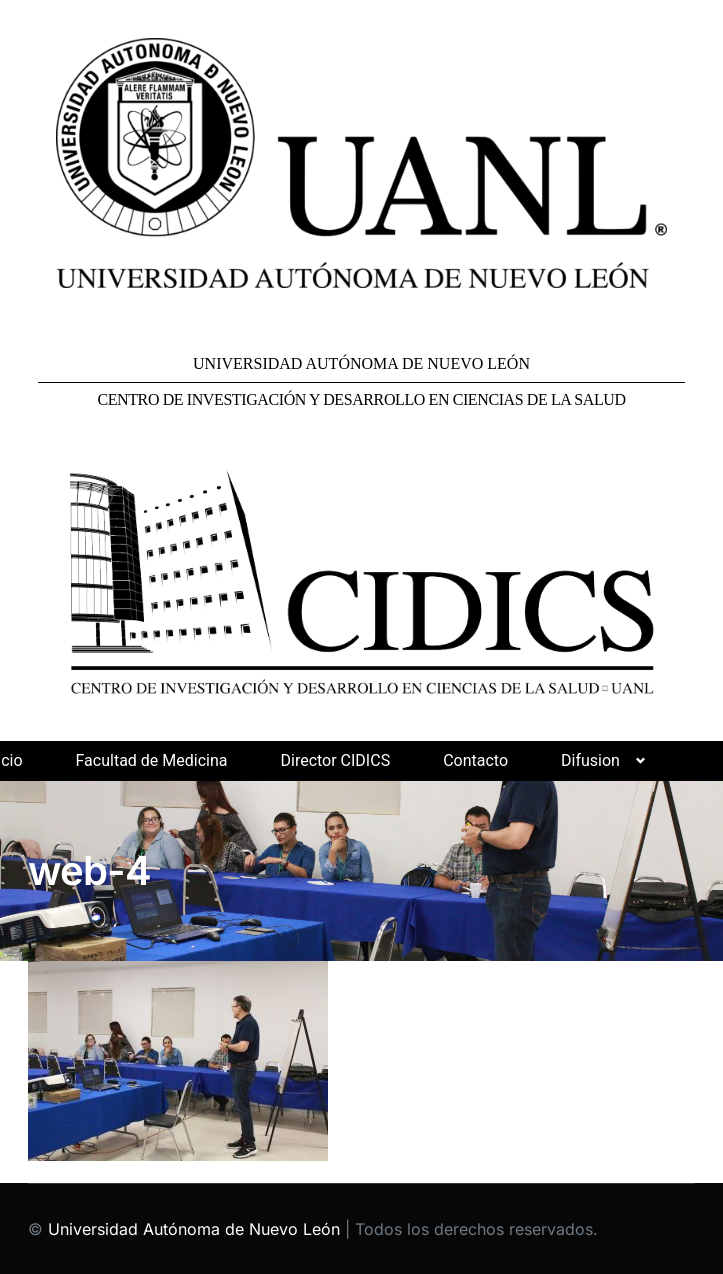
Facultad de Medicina (152, 760)
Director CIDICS (335, 760)
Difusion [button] (590, 760)
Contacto (475, 760)
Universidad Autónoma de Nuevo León (194, 1229)
